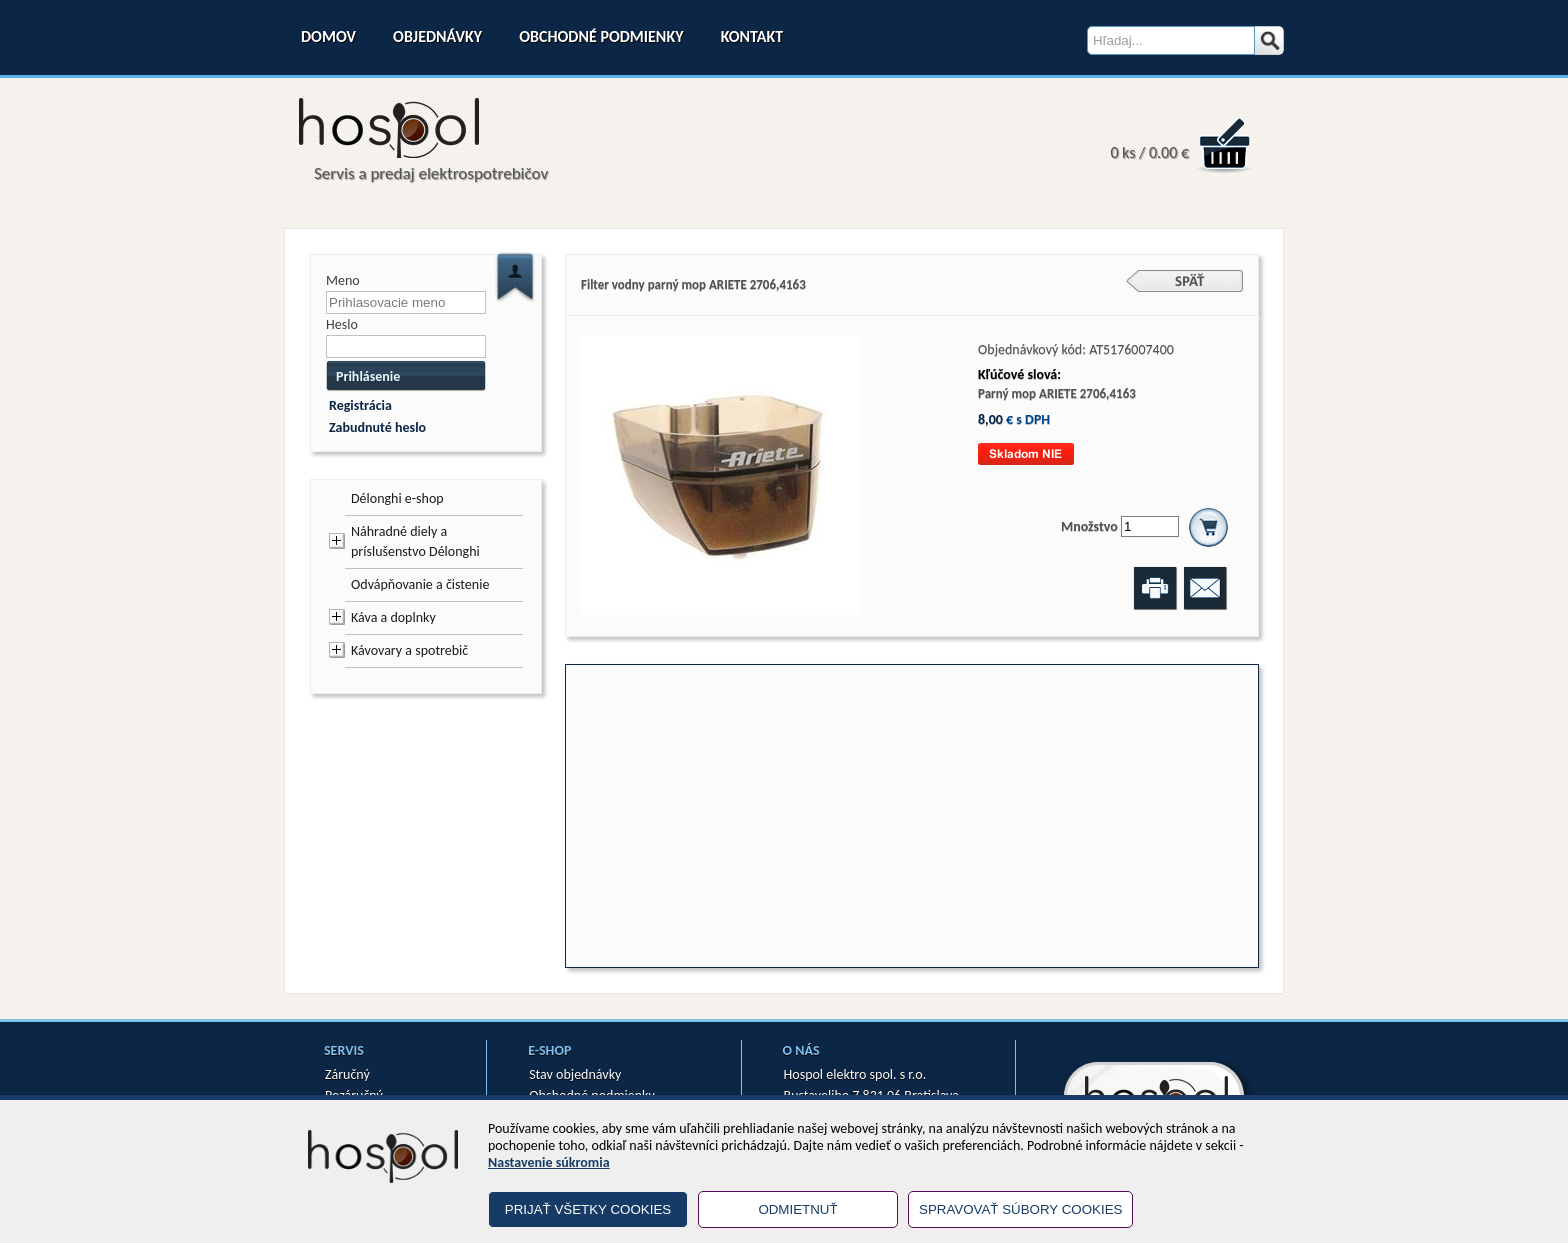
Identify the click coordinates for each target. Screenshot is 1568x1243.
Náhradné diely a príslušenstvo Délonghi (415, 541)
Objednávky (437, 36)
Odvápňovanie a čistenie (420, 584)
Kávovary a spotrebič (409, 650)
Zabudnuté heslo (377, 427)
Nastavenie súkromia (549, 1162)
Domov (328, 36)
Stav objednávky (575, 1074)
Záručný (347, 1074)
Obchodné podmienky (601, 36)
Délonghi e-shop (397, 498)
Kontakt (752, 36)
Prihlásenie (368, 376)
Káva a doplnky (393, 617)
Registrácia (360, 405)
